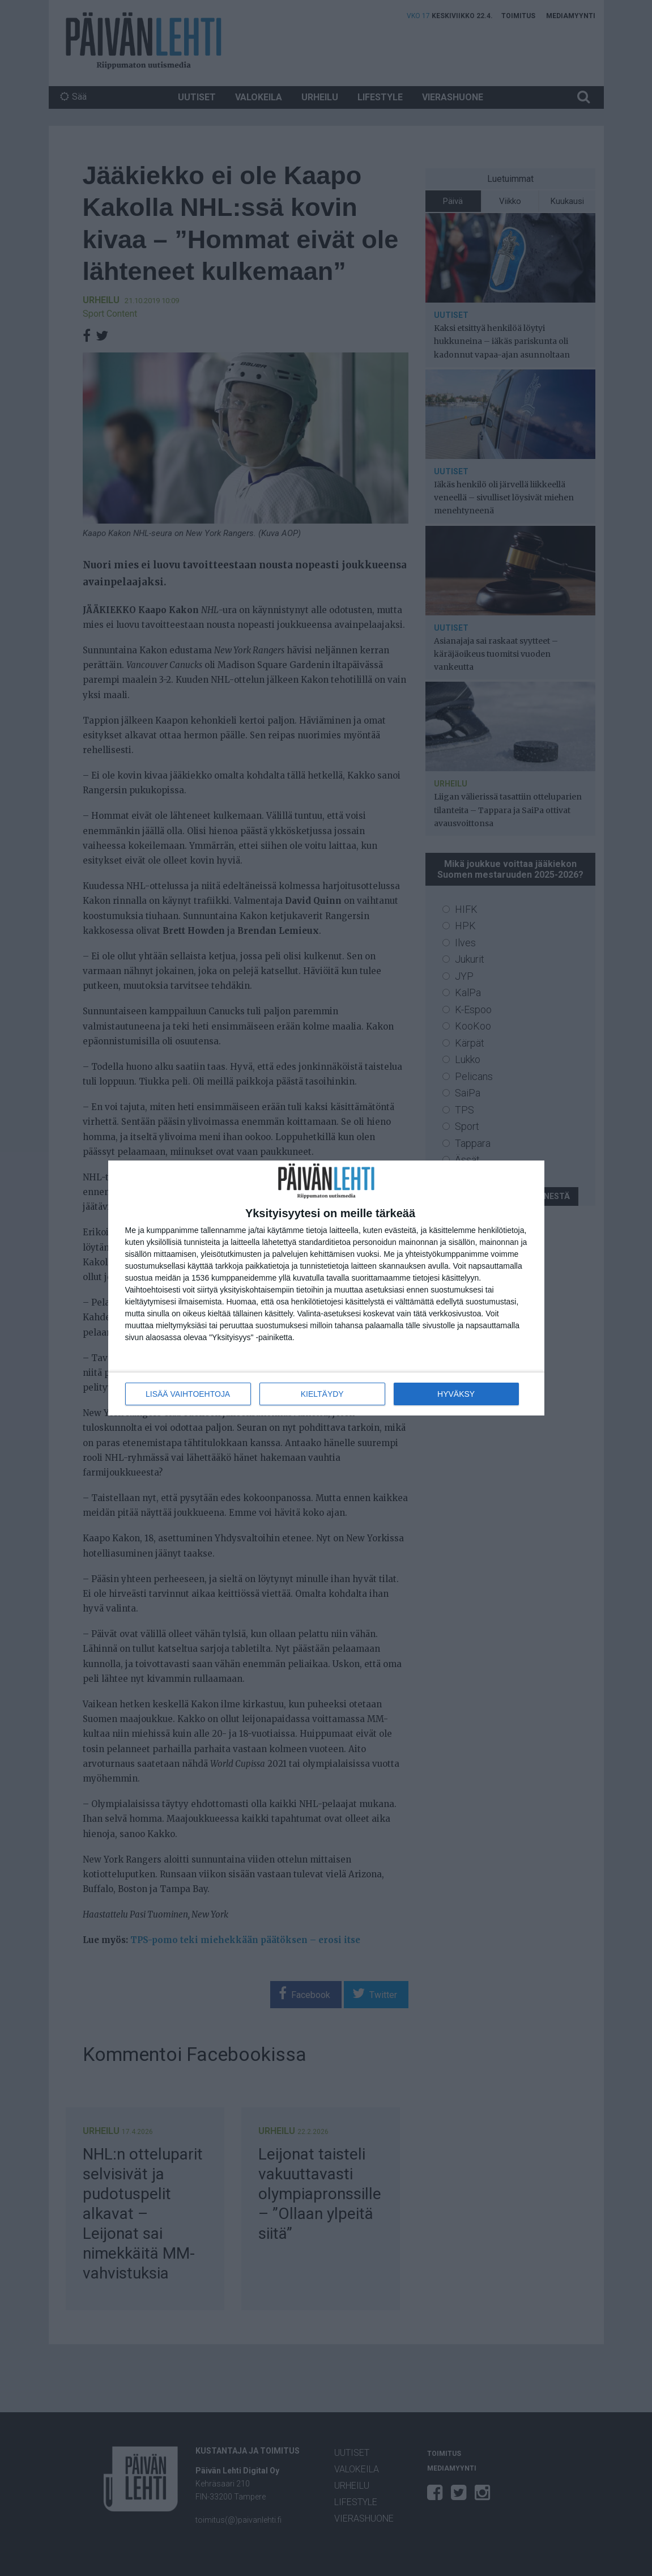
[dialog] (326, 1288)
